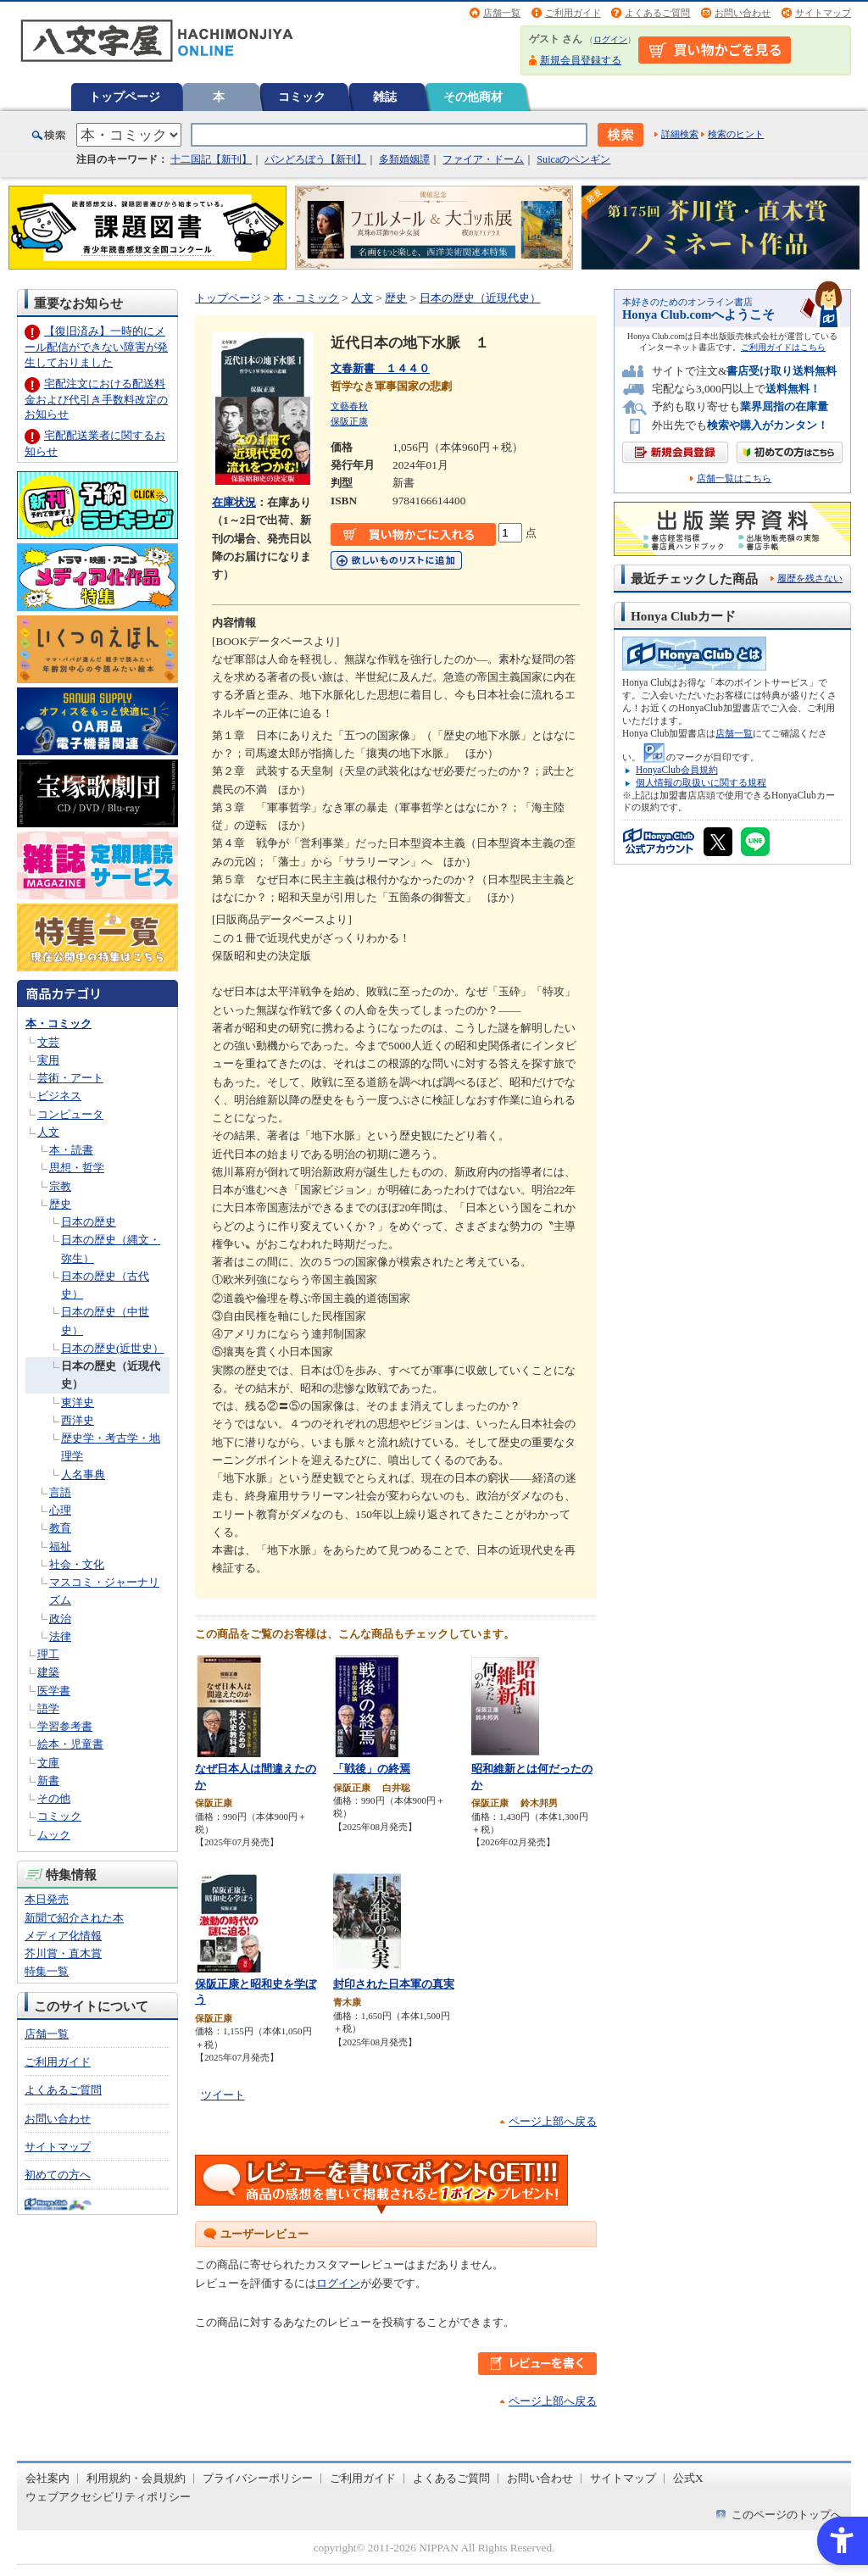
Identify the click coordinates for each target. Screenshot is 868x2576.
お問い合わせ (743, 13)
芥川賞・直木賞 (63, 1953)
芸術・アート (70, 1077)
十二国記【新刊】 (211, 159)
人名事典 (83, 1474)
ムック (53, 1834)
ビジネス (59, 1095)
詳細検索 (679, 134)
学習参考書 (64, 1726)
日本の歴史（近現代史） (480, 298)
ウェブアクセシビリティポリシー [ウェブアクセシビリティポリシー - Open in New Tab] (108, 2496)
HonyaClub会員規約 (677, 770)
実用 (48, 1060)
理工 (48, 1654)
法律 (60, 1636)
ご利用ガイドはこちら (783, 347)
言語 (60, 1492)
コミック (302, 96)
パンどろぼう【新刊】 (315, 159)
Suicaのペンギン (573, 159)
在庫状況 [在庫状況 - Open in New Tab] (234, 502)
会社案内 (47, 2478)
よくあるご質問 (657, 13)
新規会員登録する (580, 60)
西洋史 (77, 1420)
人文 (48, 1132)
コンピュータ (70, 1114)
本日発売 (47, 1899)
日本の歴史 (88, 1222)
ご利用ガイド (573, 13)
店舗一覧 (501, 13)
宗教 (60, 1186)
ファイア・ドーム (483, 159)
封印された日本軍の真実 (393, 1984)
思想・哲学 (76, 1167)
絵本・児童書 (70, 1744)
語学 (48, 1708)
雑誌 (385, 96)
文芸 (48, 1042)
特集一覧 (47, 1971)
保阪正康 (349, 421)
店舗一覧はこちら (734, 478)
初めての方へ (58, 2174)
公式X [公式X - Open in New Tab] (688, 2478)
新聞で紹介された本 (74, 1917)
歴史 (60, 1204)
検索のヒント (736, 134)
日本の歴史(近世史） (112, 1348)
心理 (60, 1510)
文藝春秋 (349, 406)
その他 (53, 1798)
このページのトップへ (787, 2514)
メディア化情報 (63, 1935)
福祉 (60, 1546)
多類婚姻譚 (404, 159)
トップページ (124, 96)
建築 (48, 1672)
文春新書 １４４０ (380, 368)
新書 (48, 1780)
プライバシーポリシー (258, 2478)
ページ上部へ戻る (553, 2121)
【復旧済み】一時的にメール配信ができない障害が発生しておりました (96, 346)
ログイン (610, 39)
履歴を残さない (810, 578)
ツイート (223, 2095)
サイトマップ (823, 13)
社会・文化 (76, 1564)
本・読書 (71, 1149)
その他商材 (473, 96)
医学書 (53, 1690)
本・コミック (58, 1023)
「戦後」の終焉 (371, 1768)
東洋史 (77, 1402)
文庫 (48, 1762)
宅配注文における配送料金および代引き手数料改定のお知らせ (96, 398)
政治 (60, 1618)
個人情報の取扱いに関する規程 (701, 782)
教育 (60, 1528)
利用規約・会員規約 (136, 2478)
